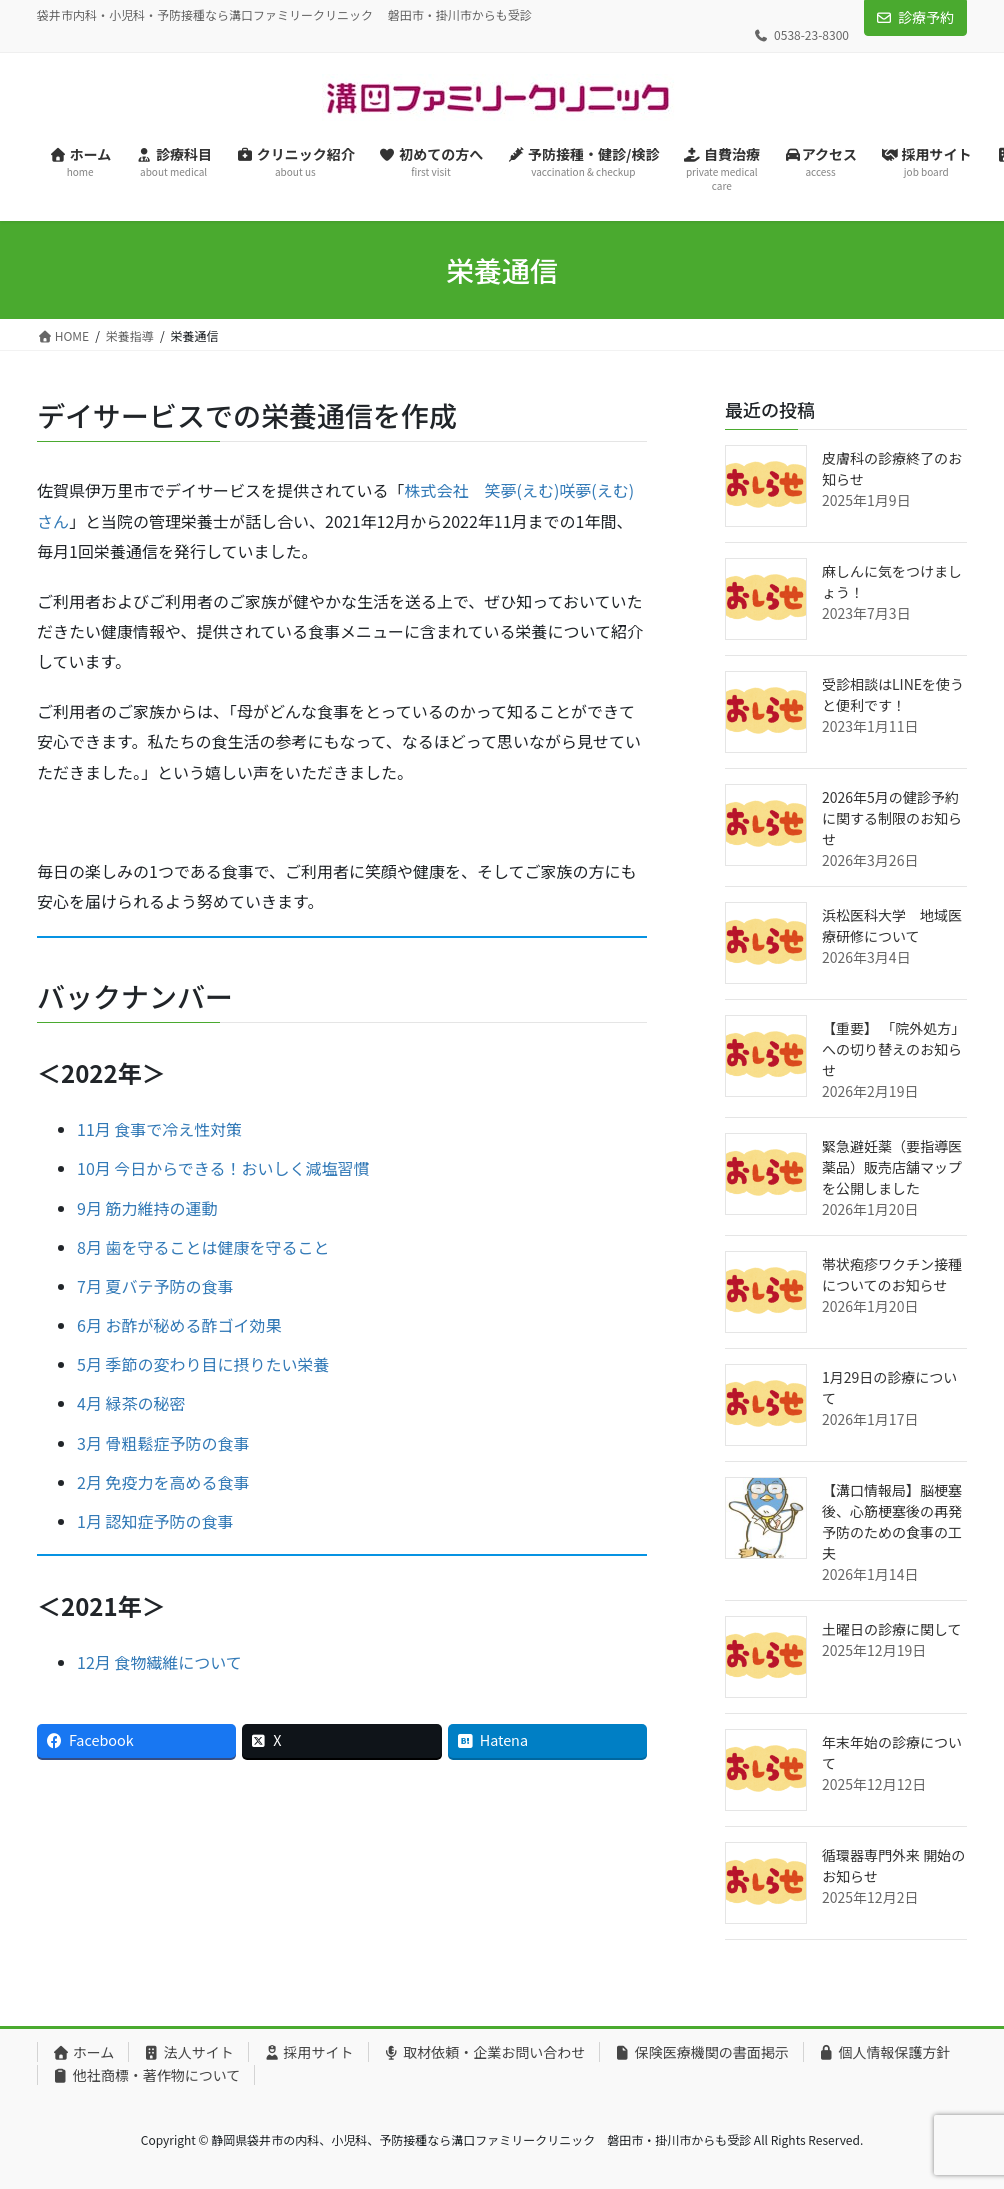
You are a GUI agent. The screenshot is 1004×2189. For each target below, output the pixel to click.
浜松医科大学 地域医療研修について (892, 925)
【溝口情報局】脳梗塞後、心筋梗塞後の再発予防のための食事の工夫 (892, 1521)
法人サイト (188, 2052)
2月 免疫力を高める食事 (163, 1482)
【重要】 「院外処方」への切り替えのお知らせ (893, 1049)
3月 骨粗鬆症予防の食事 (163, 1443)
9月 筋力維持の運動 (147, 1208)
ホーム (83, 2052)
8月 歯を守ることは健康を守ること (203, 1247)
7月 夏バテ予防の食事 (155, 1286)
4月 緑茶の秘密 (131, 1403)
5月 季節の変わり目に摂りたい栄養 (203, 1364)
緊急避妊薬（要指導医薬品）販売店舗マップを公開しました (892, 1167)
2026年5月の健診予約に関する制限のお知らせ (892, 818)
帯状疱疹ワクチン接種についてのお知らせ (892, 1274)
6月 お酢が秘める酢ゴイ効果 (179, 1325)
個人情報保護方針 (884, 2052)
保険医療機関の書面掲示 (701, 2052)
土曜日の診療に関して (892, 1629)
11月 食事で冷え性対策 (159, 1129)
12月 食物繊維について (159, 1662)
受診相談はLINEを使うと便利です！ (893, 694)
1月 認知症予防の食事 (155, 1521)
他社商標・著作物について (146, 2075)
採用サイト (308, 2052)
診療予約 (926, 17)
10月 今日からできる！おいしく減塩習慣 (223, 1168)
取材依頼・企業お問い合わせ (484, 2052)
